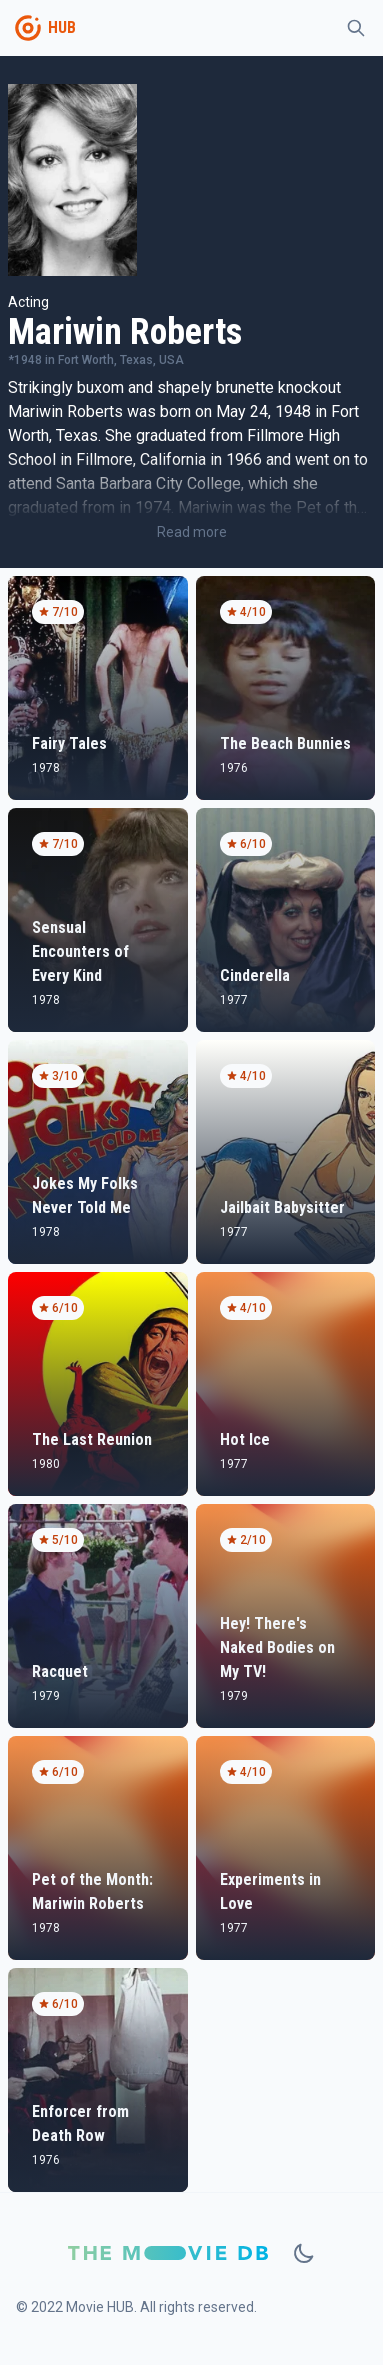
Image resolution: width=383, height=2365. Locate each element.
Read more (192, 532)
